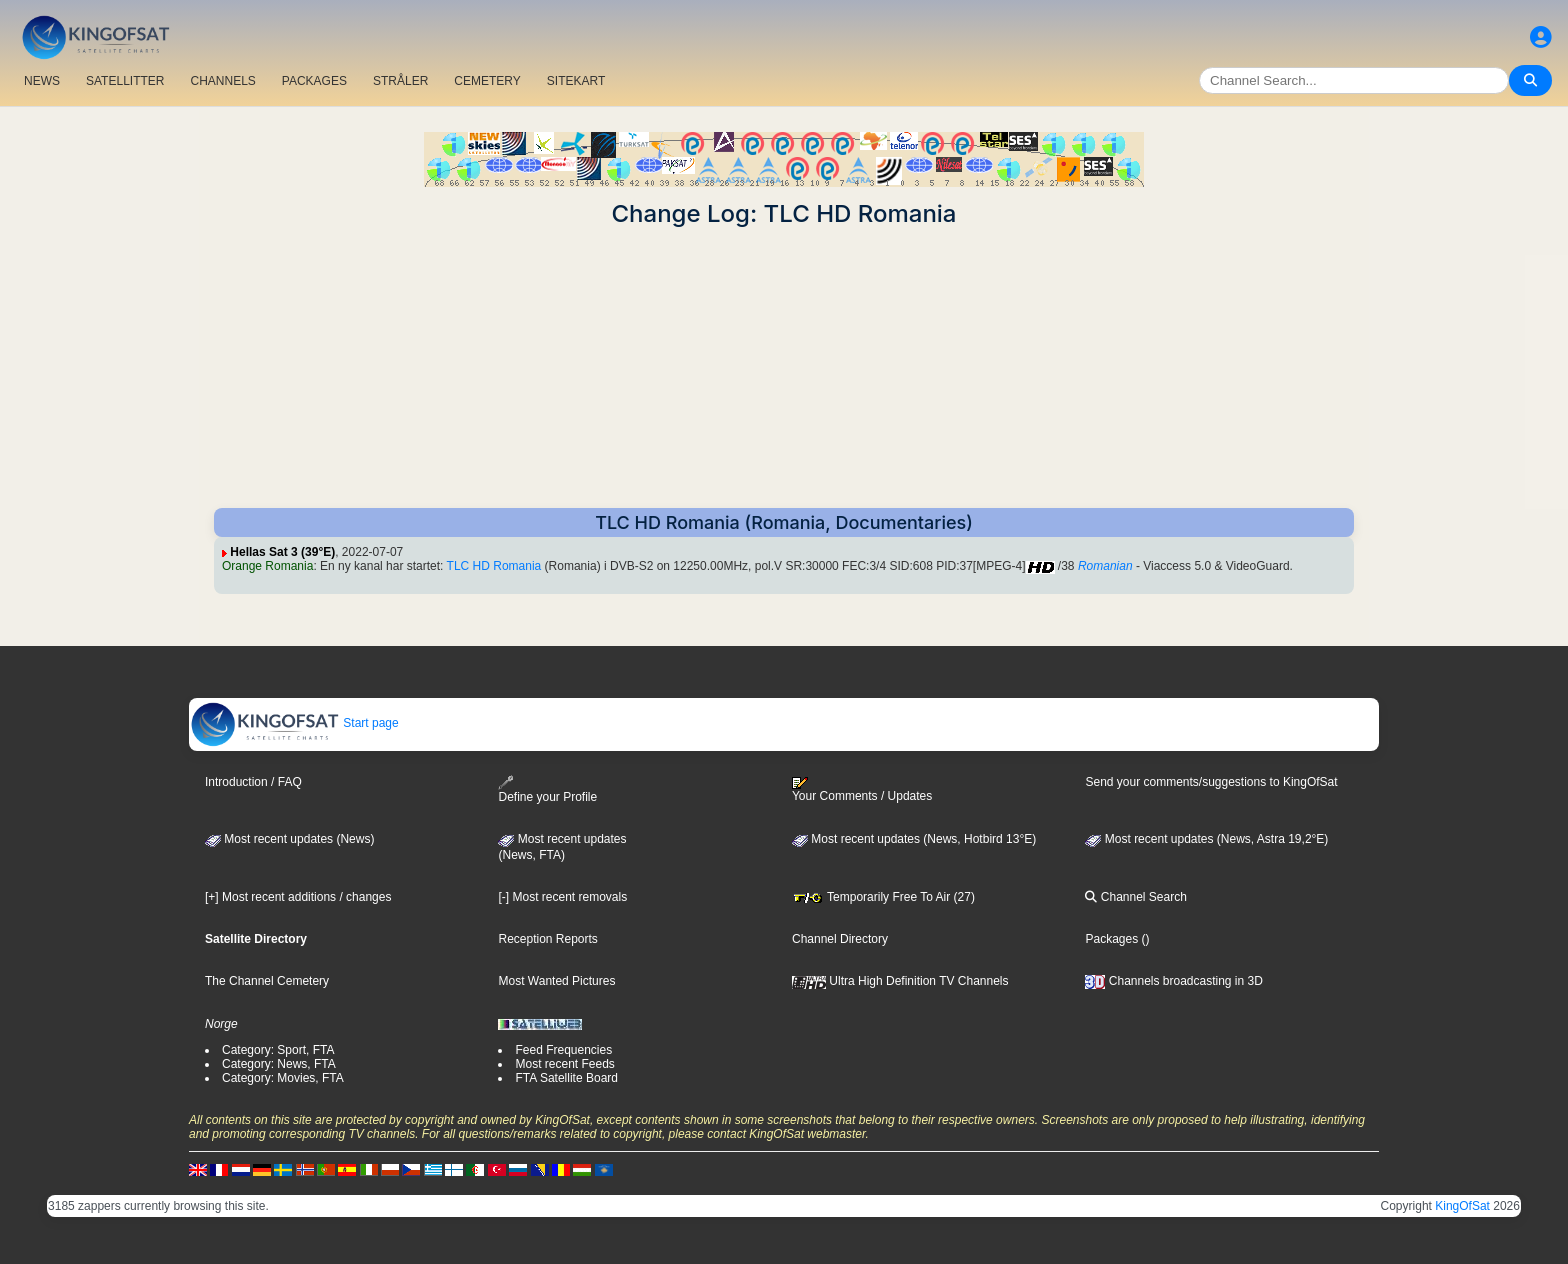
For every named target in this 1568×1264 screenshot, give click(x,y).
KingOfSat (1462, 1206)
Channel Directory (840, 939)
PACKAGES (314, 81)
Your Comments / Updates (862, 790)
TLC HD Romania (494, 566)
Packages (1111, 939)
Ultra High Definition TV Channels (900, 981)
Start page (294, 723)
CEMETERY (487, 81)
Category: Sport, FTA (278, 1050)
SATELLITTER (125, 81)
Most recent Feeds (564, 1064)
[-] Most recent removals (562, 897)
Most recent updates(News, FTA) (562, 847)
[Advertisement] (784, 368)
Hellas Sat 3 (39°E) (282, 552)
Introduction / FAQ (253, 782)
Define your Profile (547, 789)
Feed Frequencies (563, 1050)
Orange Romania (267, 566)
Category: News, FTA (279, 1064)
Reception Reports (547, 939)
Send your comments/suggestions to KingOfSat (1211, 782)
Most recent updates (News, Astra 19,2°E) (1206, 839)
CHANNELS (222, 81)
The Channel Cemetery (267, 981)
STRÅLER (400, 81)
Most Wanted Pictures (556, 981)
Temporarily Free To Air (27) (883, 897)
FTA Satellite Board (566, 1078)
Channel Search (1135, 897)
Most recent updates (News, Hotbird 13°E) (914, 839)
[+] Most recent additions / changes (298, 897)
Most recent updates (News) (289, 839)
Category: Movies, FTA (283, 1078)
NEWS (42, 81)
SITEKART (576, 81)
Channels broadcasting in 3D (1173, 981)
